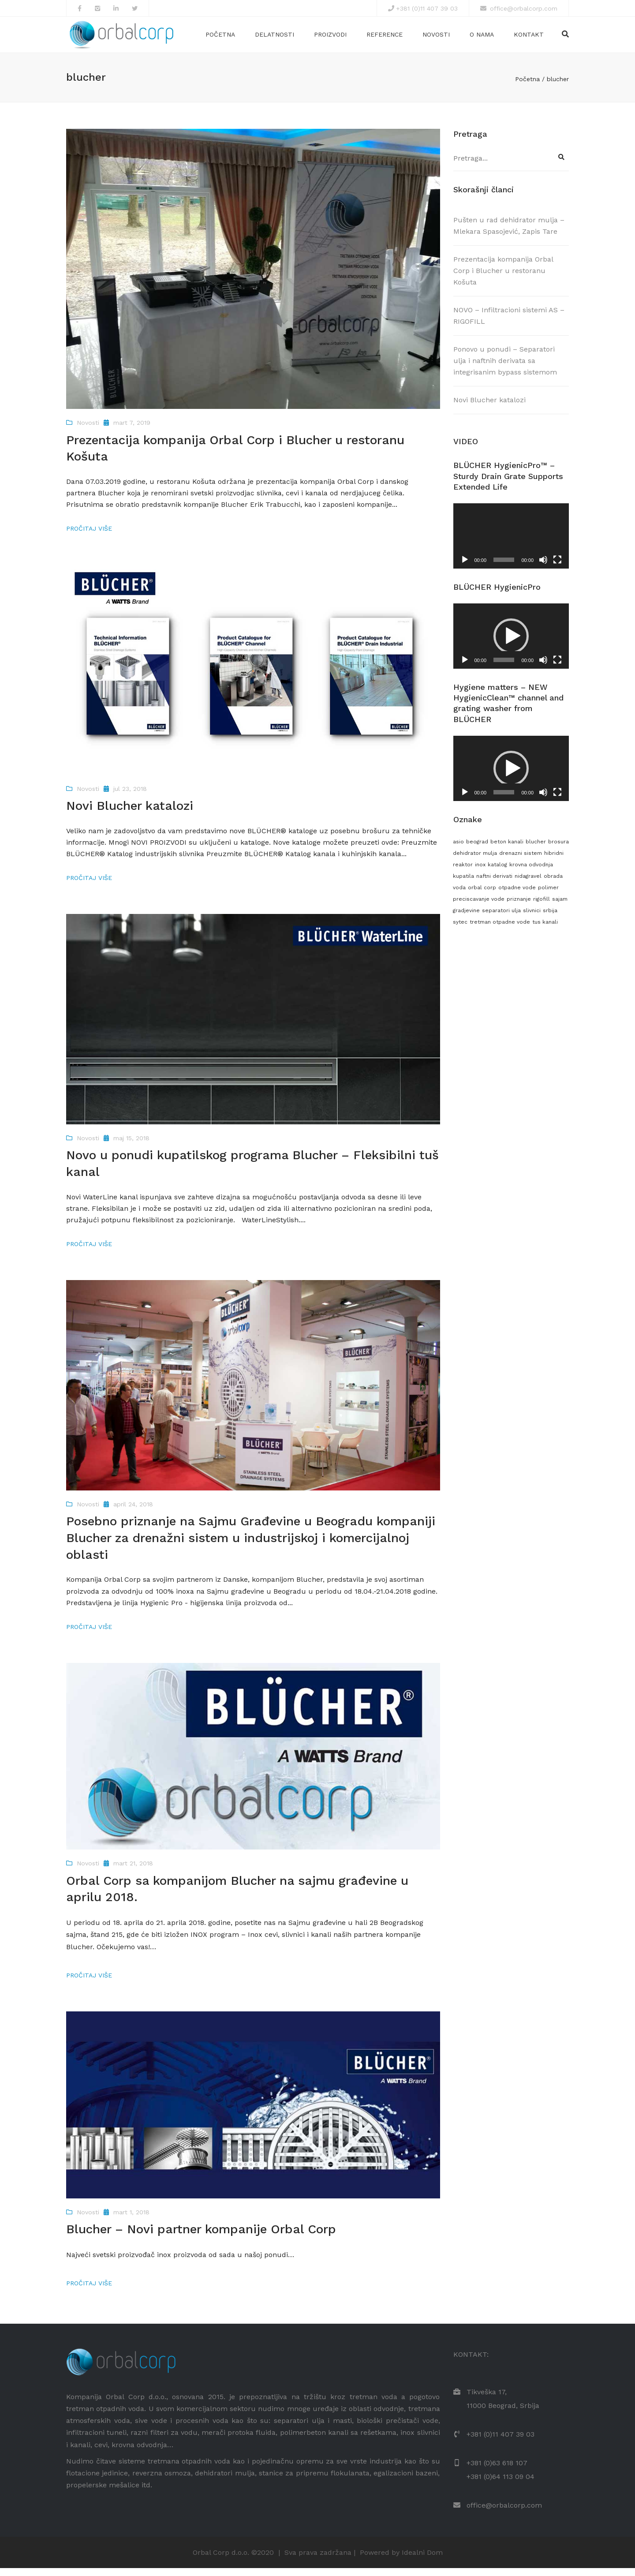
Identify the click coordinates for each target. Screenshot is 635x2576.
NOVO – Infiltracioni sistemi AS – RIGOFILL (508, 323)
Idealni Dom (422, 2560)
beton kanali (506, 849)
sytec (460, 930)
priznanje (519, 907)
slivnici (532, 919)
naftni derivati (494, 884)
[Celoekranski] (557, 567)
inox (480, 872)
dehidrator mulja (475, 861)
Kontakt (529, 38)
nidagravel (528, 884)
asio (458, 849)
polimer (548, 896)
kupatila (463, 884)
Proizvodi (330, 38)
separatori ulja (501, 919)
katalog (497, 872)
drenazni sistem (520, 861)
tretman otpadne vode (500, 930)
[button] (511, 644)
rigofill (541, 907)
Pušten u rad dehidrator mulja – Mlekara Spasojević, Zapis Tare (508, 233)
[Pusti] (464, 567)
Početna (220, 38)
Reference (384, 38)
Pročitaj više (89, 536)
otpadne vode (517, 896)
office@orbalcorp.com (522, 8)
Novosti (436, 38)
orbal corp (482, 896)
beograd (477, 849)
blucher (536, 849)
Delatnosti (274, 38)
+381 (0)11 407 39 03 (427, 8)
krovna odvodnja (531, 872)
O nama (482, 38)
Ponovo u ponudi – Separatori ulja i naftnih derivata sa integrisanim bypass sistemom (505, 368)
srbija (550, 919)
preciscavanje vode (478, 907)
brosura (558, 849)
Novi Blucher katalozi (489, 408)
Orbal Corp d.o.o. (221, 2560)
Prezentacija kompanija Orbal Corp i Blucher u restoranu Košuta (503, 278)
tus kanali (545, 930)
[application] (511, 544)
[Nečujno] (543, 567)
